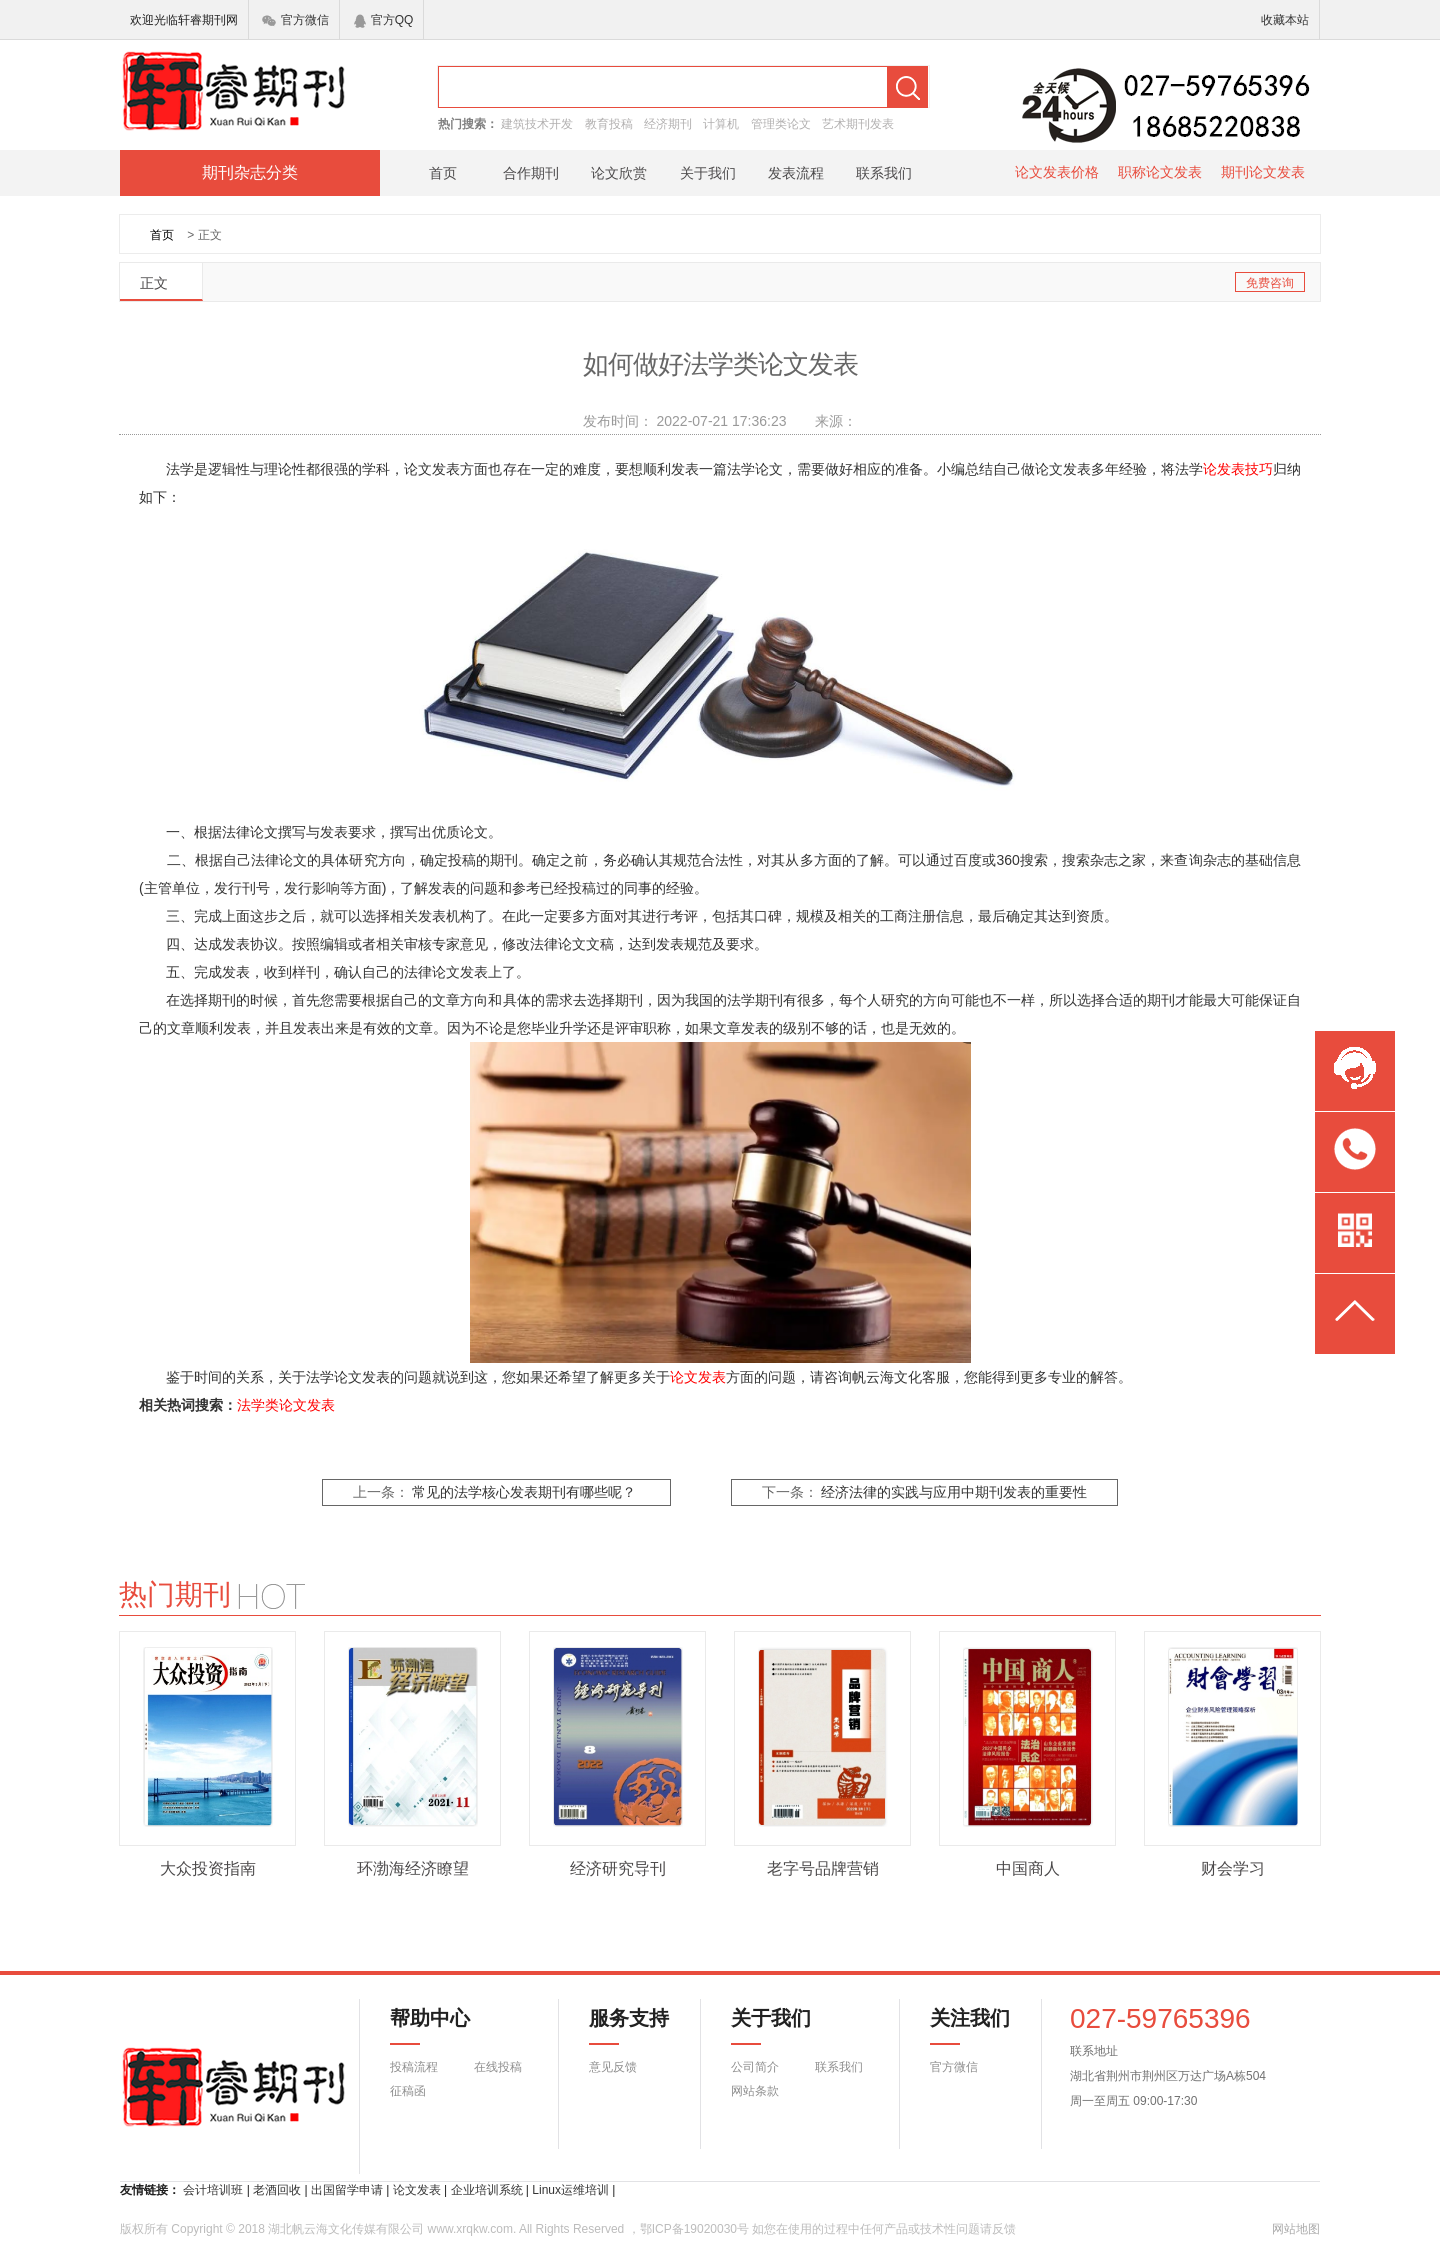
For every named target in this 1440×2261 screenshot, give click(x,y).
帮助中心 (430, 2026)
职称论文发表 (1160, 172)
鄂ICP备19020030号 (694, 2229)
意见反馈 (613, 2067)
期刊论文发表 (1263, 172)
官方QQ (384, 20)
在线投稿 (498, 2067)
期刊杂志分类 (250, 172)
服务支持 (617, 2026)
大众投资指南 (208, 1868)
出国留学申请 (347, 2190)
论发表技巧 (1238, 469)
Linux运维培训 (570, 2190)
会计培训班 (213, 2190)
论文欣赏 (619, 173)
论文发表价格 (1057, 172)
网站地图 (1296, 2229)
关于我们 (708, 173)
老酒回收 (277, 2190)
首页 (443, 173)
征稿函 (408, 2091)
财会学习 (1233, 1868)
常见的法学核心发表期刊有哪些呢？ (524, 1492)
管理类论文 (781, 124)
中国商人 (1028, 1868)
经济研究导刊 (618, 1868)
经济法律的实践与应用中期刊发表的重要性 (954, 1492)
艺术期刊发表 (858, 124)
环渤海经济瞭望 (413, 1868)
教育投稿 (609, 124)
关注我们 (958, 2026)
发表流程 (796, 173)
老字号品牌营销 (823, 1868)
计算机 (721, 124)
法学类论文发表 (286, 1405)
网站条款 (755, 2091)
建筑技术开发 (537, 124)
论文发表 (698, 1377)
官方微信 (295, 20)
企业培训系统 (487, 2190)
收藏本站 (1285, 20)
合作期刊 (531, 173)
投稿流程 (414, 2067)
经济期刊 (668, 124)
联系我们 (884, 173)
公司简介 (755, 2067)
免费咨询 (1270, 283)
